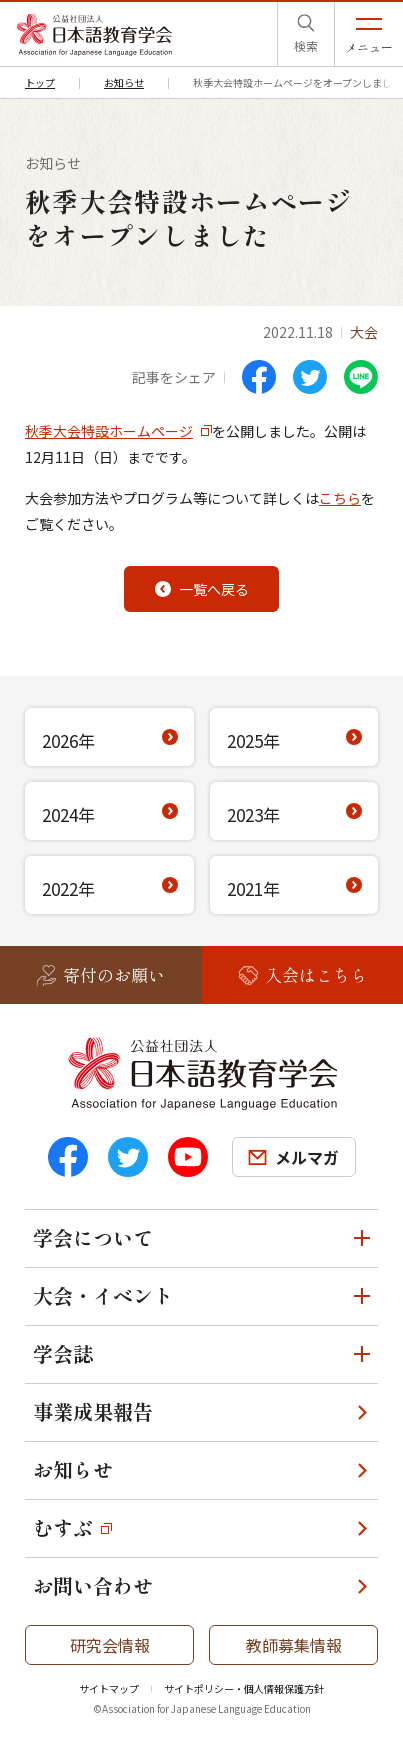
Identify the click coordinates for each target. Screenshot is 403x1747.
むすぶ (63, 1527)
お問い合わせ (93, 1585)
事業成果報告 (93, 1411)
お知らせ (73, 1469)
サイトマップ (109, 1688)
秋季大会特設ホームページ (109, 431)
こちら (340, 498)
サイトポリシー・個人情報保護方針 (244, 1688)
